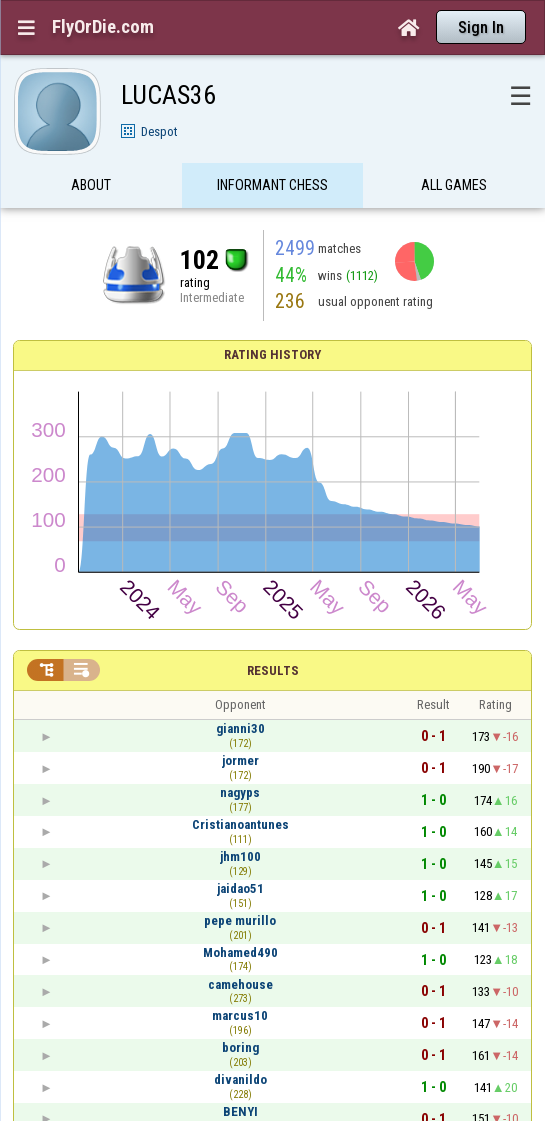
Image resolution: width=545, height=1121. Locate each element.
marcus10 (240, 1015)
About (91, 193)
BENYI (240, 1111)
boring (240, 1047)
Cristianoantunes (240, 824)
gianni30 (240, 728)
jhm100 (240, 856)
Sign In (481, 27)
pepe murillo (240, 920)
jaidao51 (240, 888)
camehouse (240, 984)
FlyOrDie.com (103, 27)
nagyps (240, 792)
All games (454, 193)
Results (273, 670)
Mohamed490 (240, 952)
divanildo (240, 1079)
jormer (240, 760)
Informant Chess (272, 193)
